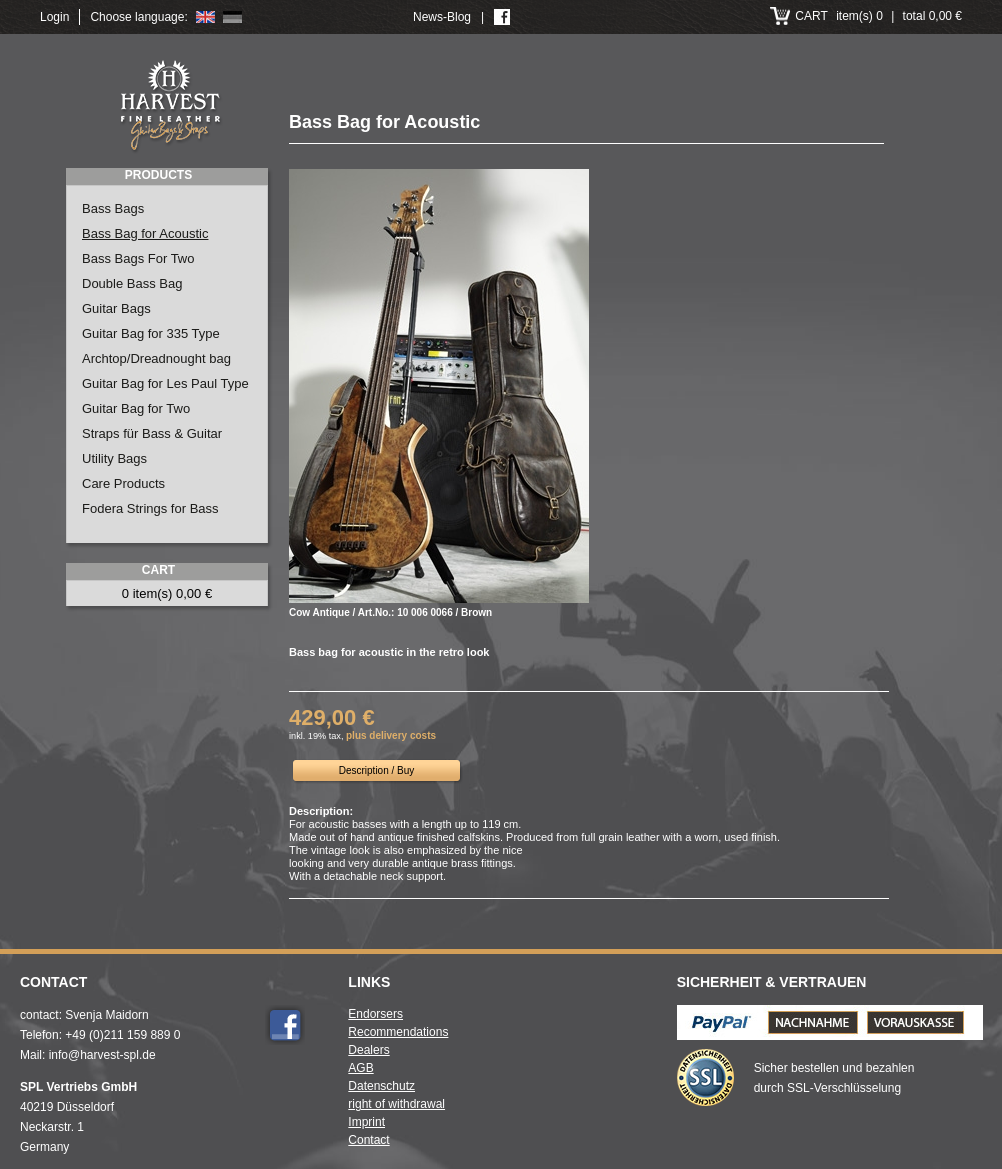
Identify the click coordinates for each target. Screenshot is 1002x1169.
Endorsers (375, 1014)
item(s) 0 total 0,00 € (878, 16)
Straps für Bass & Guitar (152, 433)
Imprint (366, 1122)
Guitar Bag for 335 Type (151, 333)
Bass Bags (113, 208)
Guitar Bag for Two (136, 408)
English (205, 17)
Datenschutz (381, 1086)
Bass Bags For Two (138, 258)
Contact (368, 1140)
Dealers (368, 1050)
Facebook (285, 1025)
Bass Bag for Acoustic (145, 233)
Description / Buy (377, 770)
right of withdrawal (396, 1104)
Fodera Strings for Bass (150, 508)
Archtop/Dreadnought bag (156, 358)
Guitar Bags (116, 308)
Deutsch (232, 17)
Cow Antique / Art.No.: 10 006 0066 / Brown (390, 612)
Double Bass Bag (132, 283)
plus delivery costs (391, 735)
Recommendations (398, 1032)
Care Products (123, 483)
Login (54, 17)
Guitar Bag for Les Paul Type (165, 383)
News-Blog (442, 17)
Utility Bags (114, 458)
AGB (360, 1068)
